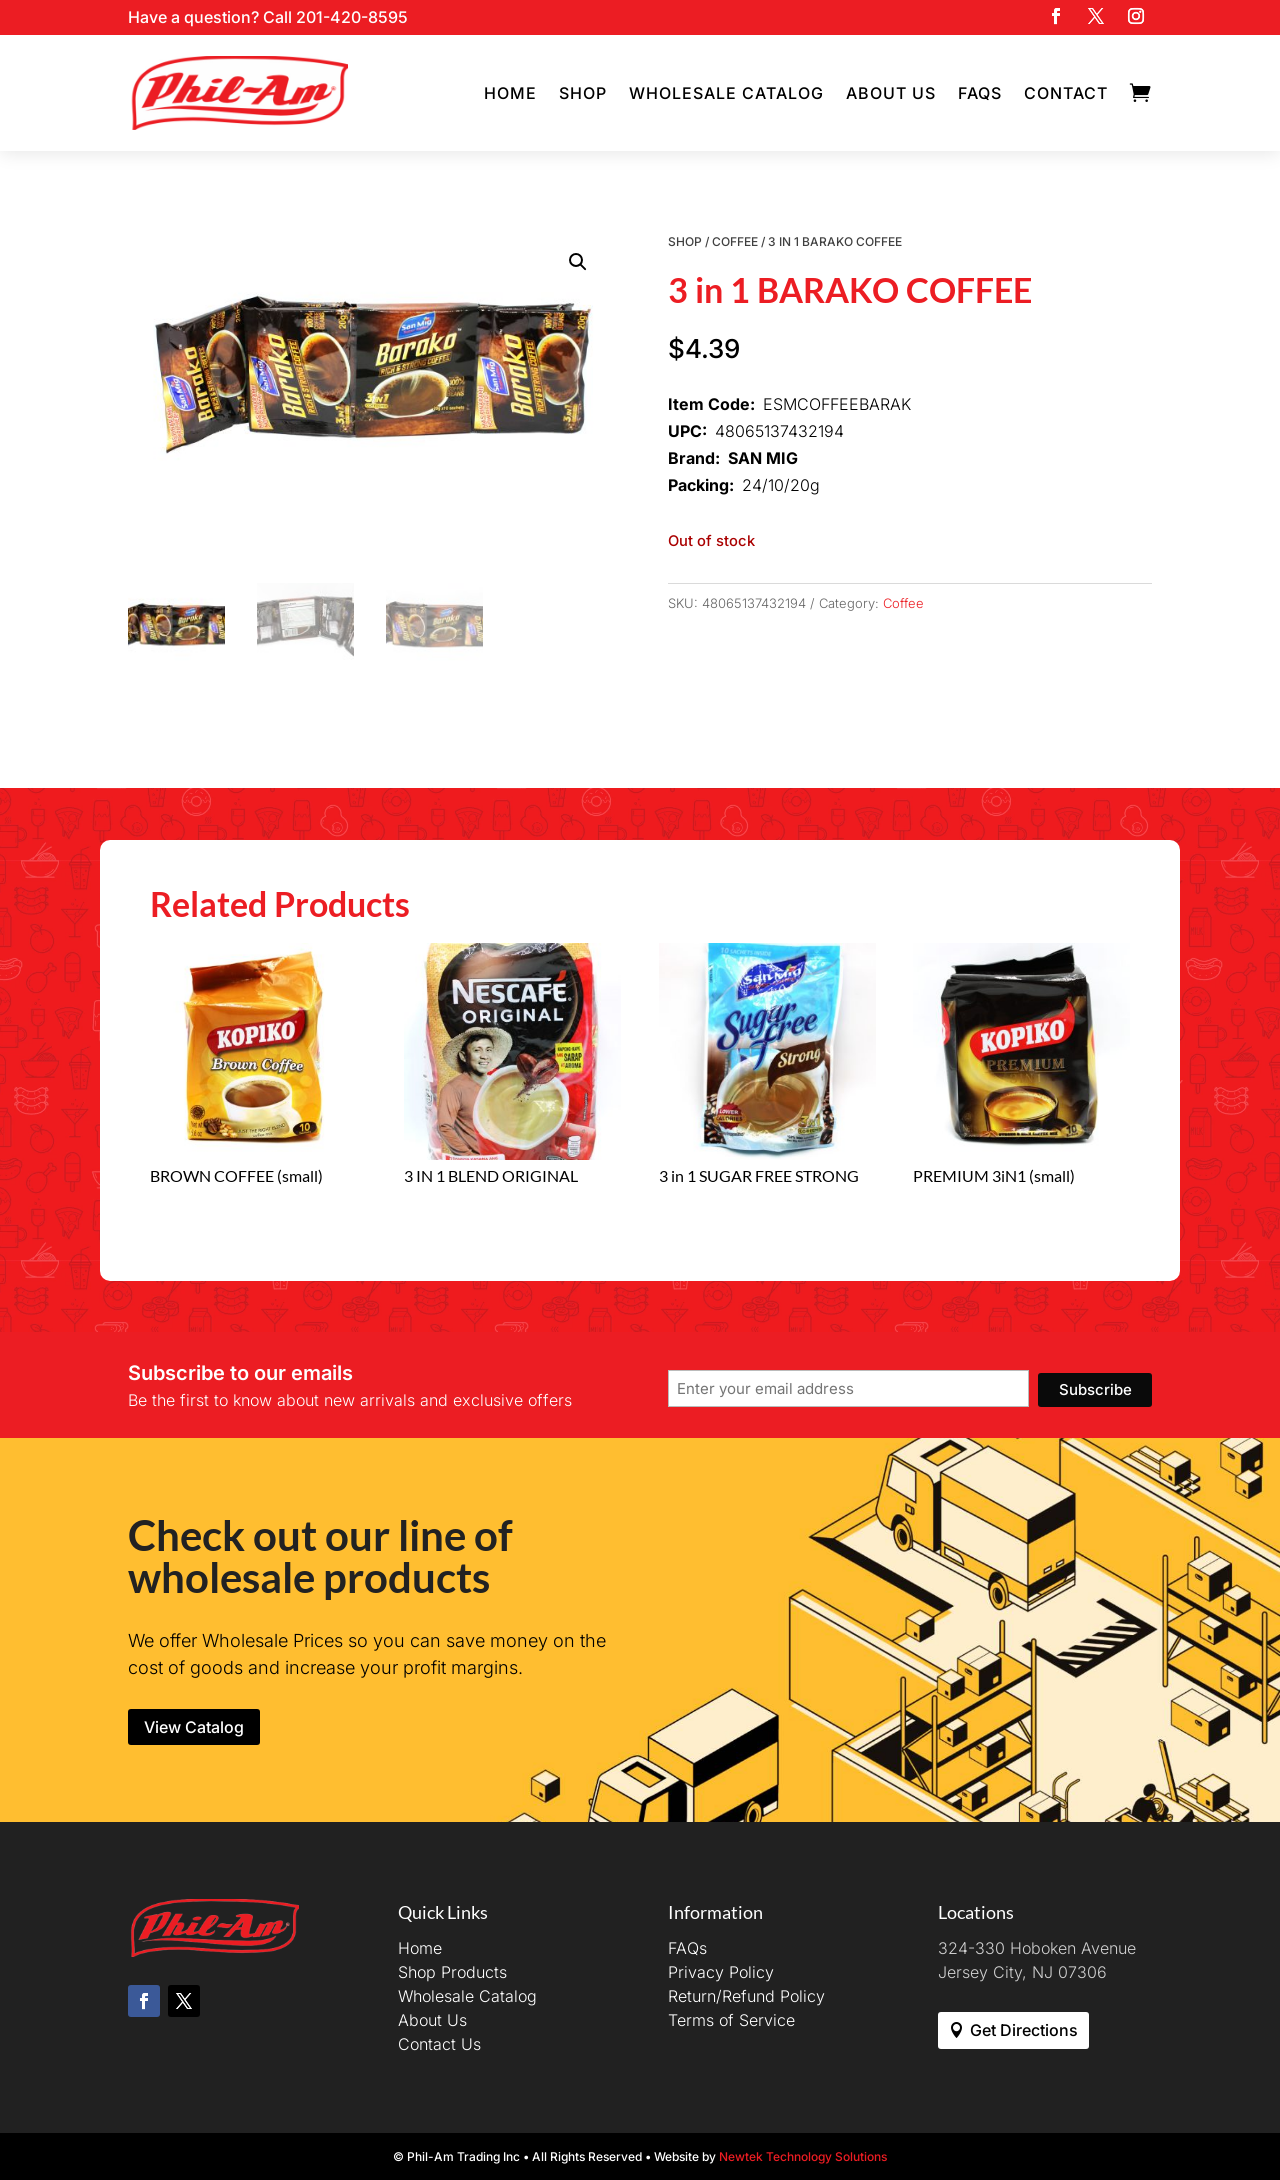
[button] (578, 262)
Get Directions (1024, 2030)
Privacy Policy (721, 1972)
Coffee (735, 241)
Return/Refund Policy (746, 1996)
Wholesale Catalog (726, 93)
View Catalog (194, 1727)
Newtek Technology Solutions (803, 2156)
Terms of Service (731, 2020)
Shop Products (452, 1972)
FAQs (980, 93)
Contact (1066, 93)
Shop (583, 93)
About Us (891, 93)
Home (510, 93)
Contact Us (439, 2044)
